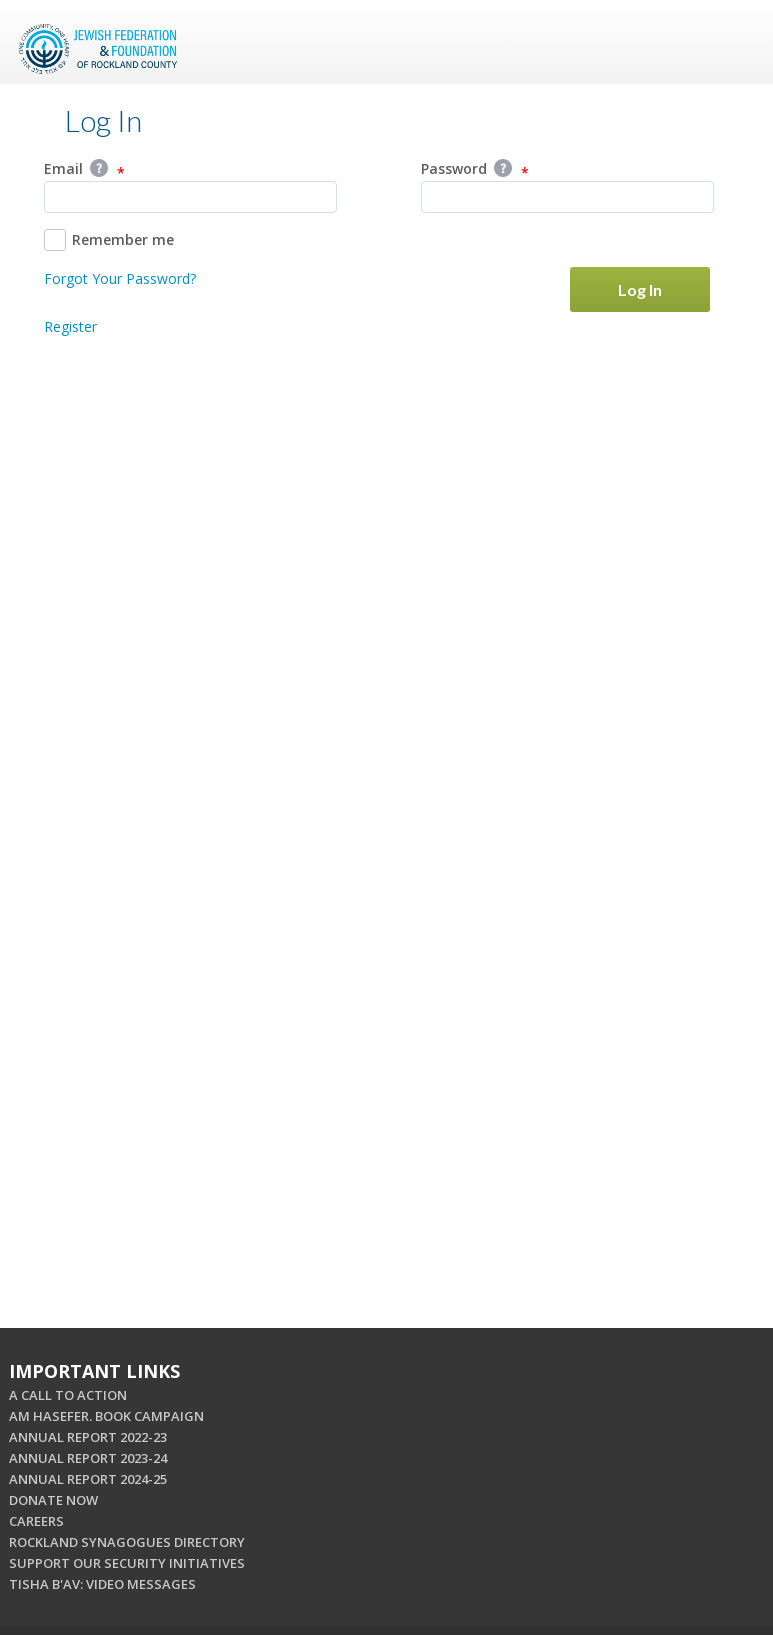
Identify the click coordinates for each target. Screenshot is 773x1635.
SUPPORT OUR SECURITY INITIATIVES (127, 1563)
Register (70, 326)
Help (99, 168)
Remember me (109, 240)
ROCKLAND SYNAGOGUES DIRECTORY (127, 1542)
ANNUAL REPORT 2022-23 (88, 1437)
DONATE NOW (53, 1500)
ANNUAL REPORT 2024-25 (88, 1479)
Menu (731, 42)
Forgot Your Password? (120, 278)
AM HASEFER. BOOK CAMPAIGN (106, 1416)
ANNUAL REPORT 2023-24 (88, 1458)
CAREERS (36, 1521)
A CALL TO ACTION (68, 1395)
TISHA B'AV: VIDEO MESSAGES (102, 1584)
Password (475, 170)
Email (84, 170)
